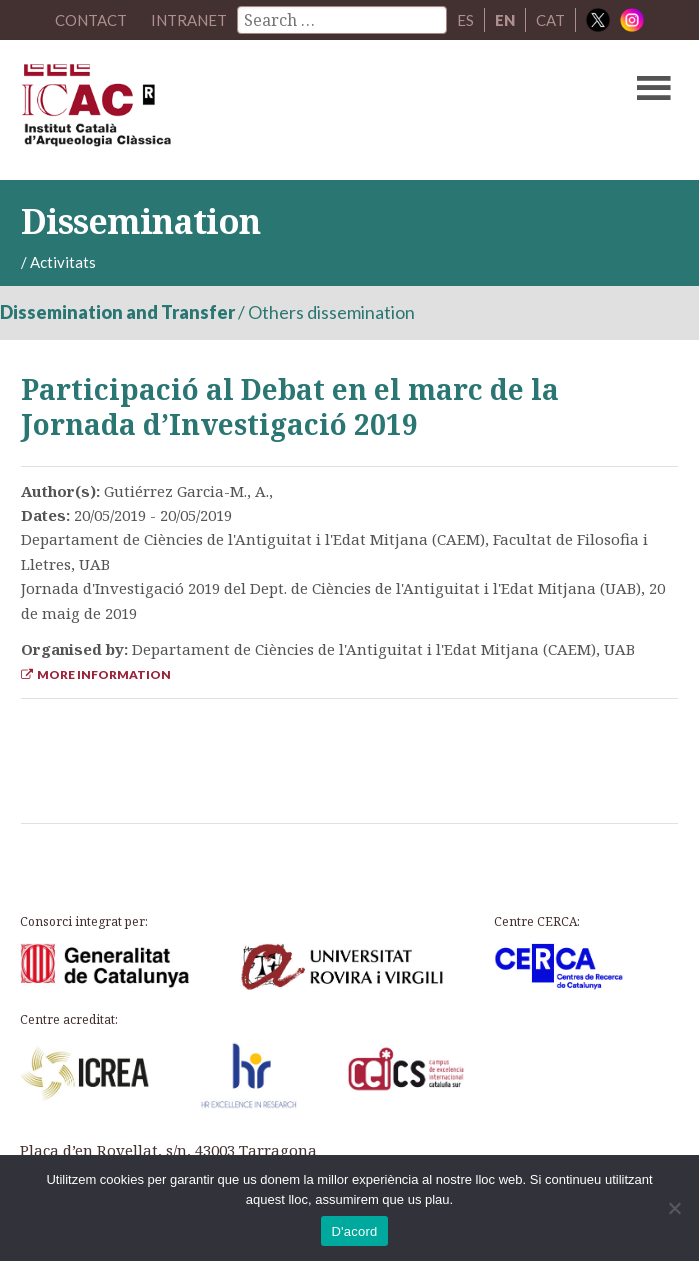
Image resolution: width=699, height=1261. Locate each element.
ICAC (279, 110)
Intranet (189, 20)
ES (465, 20)
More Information (96, 674)
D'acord (354, 1231)
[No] (674, 1208)
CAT (550, 20)
